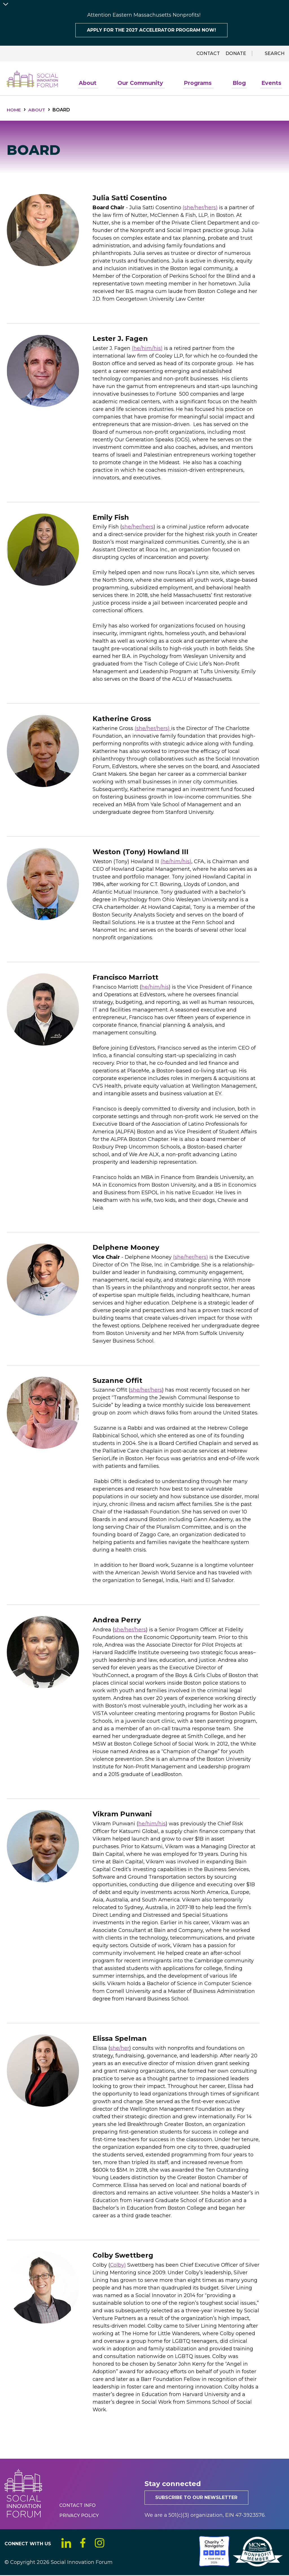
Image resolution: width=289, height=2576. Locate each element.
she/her (119, 2049)
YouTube (118, 2543)
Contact (208, 53)
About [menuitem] (94, 85)
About (37, 110)
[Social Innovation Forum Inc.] (198, 2565)
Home (14, 110)
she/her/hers (138, 527)
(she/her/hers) (200, 208)
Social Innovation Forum (33, 79)
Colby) (118, 2265)
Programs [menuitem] (201, 85)
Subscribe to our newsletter (197, 2498)
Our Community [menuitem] (145, 85)
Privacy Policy (79, 2516)
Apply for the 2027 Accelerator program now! (151, 30)
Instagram (101, 2543)
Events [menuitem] (272, 84)
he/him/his (155, 987)
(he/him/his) (147, 349)
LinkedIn (66, 2543)
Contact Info (77, 2506)
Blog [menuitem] (241, 84)
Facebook (83, 2543)
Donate (235, 53)
